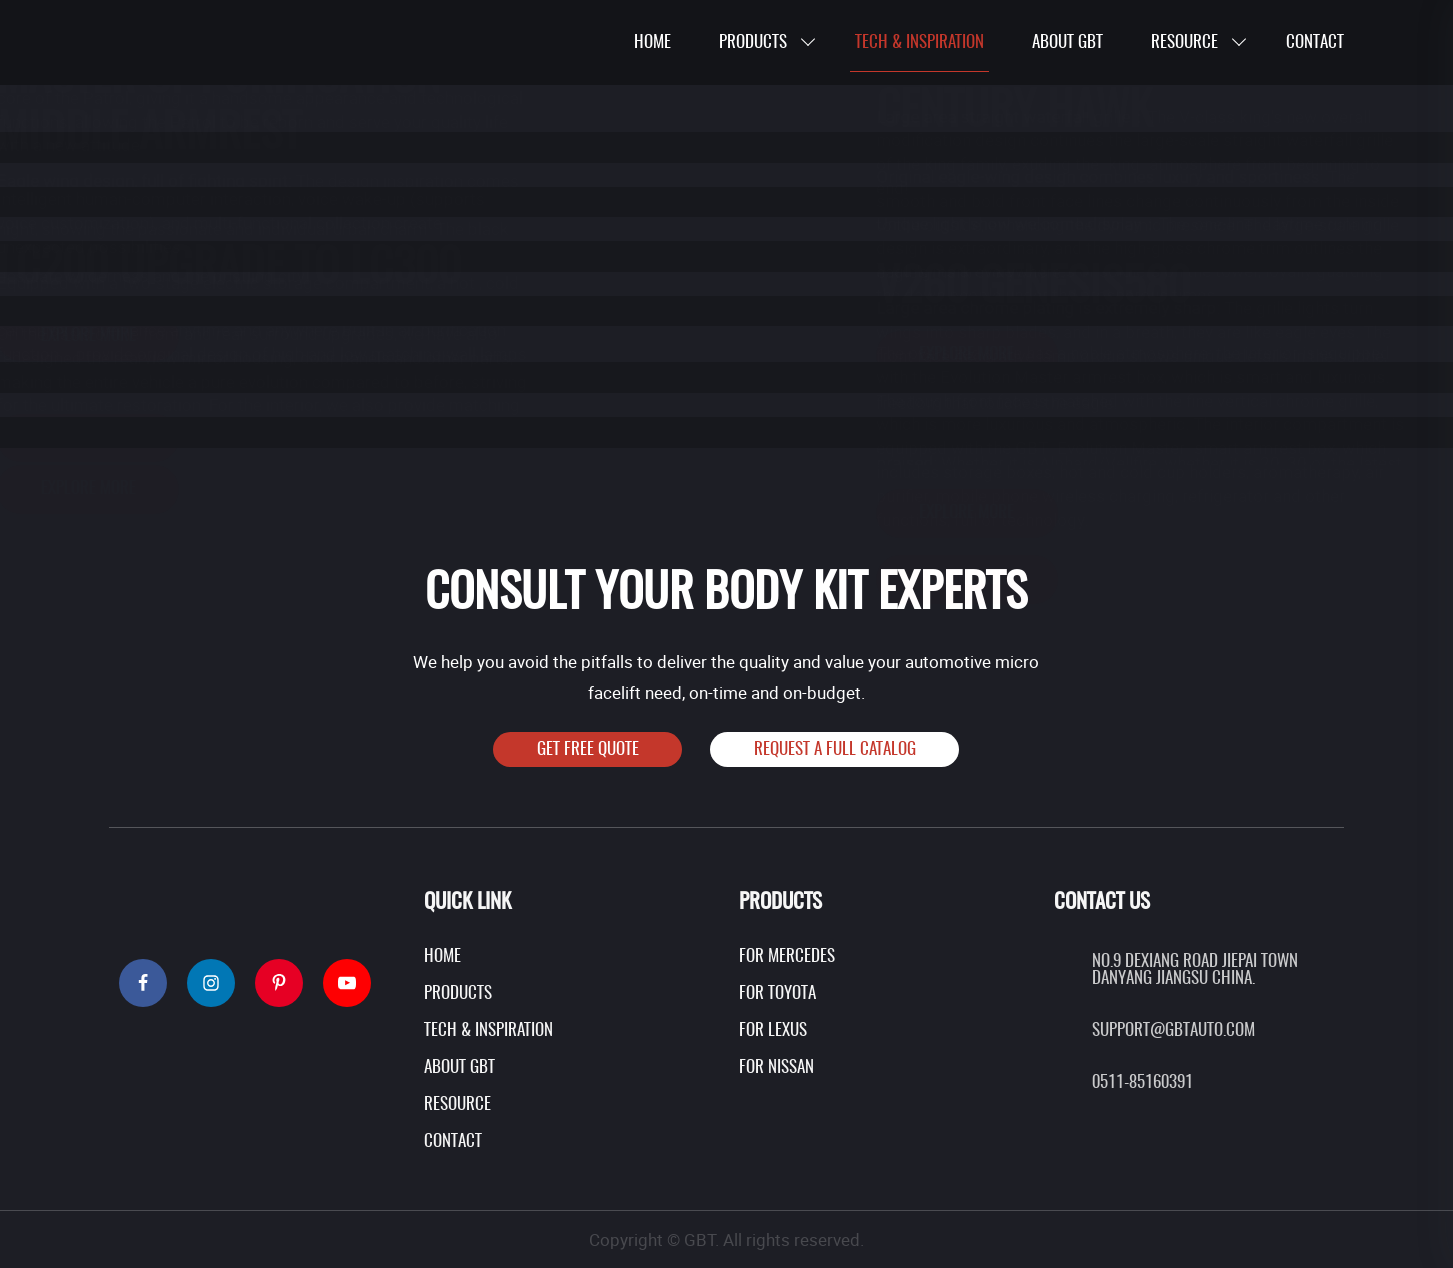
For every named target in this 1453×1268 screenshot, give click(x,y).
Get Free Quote (588, 749)
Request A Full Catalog (835, 749)
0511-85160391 (1142, 1082)
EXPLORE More (867, 578)
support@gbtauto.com (1173, 1030)
